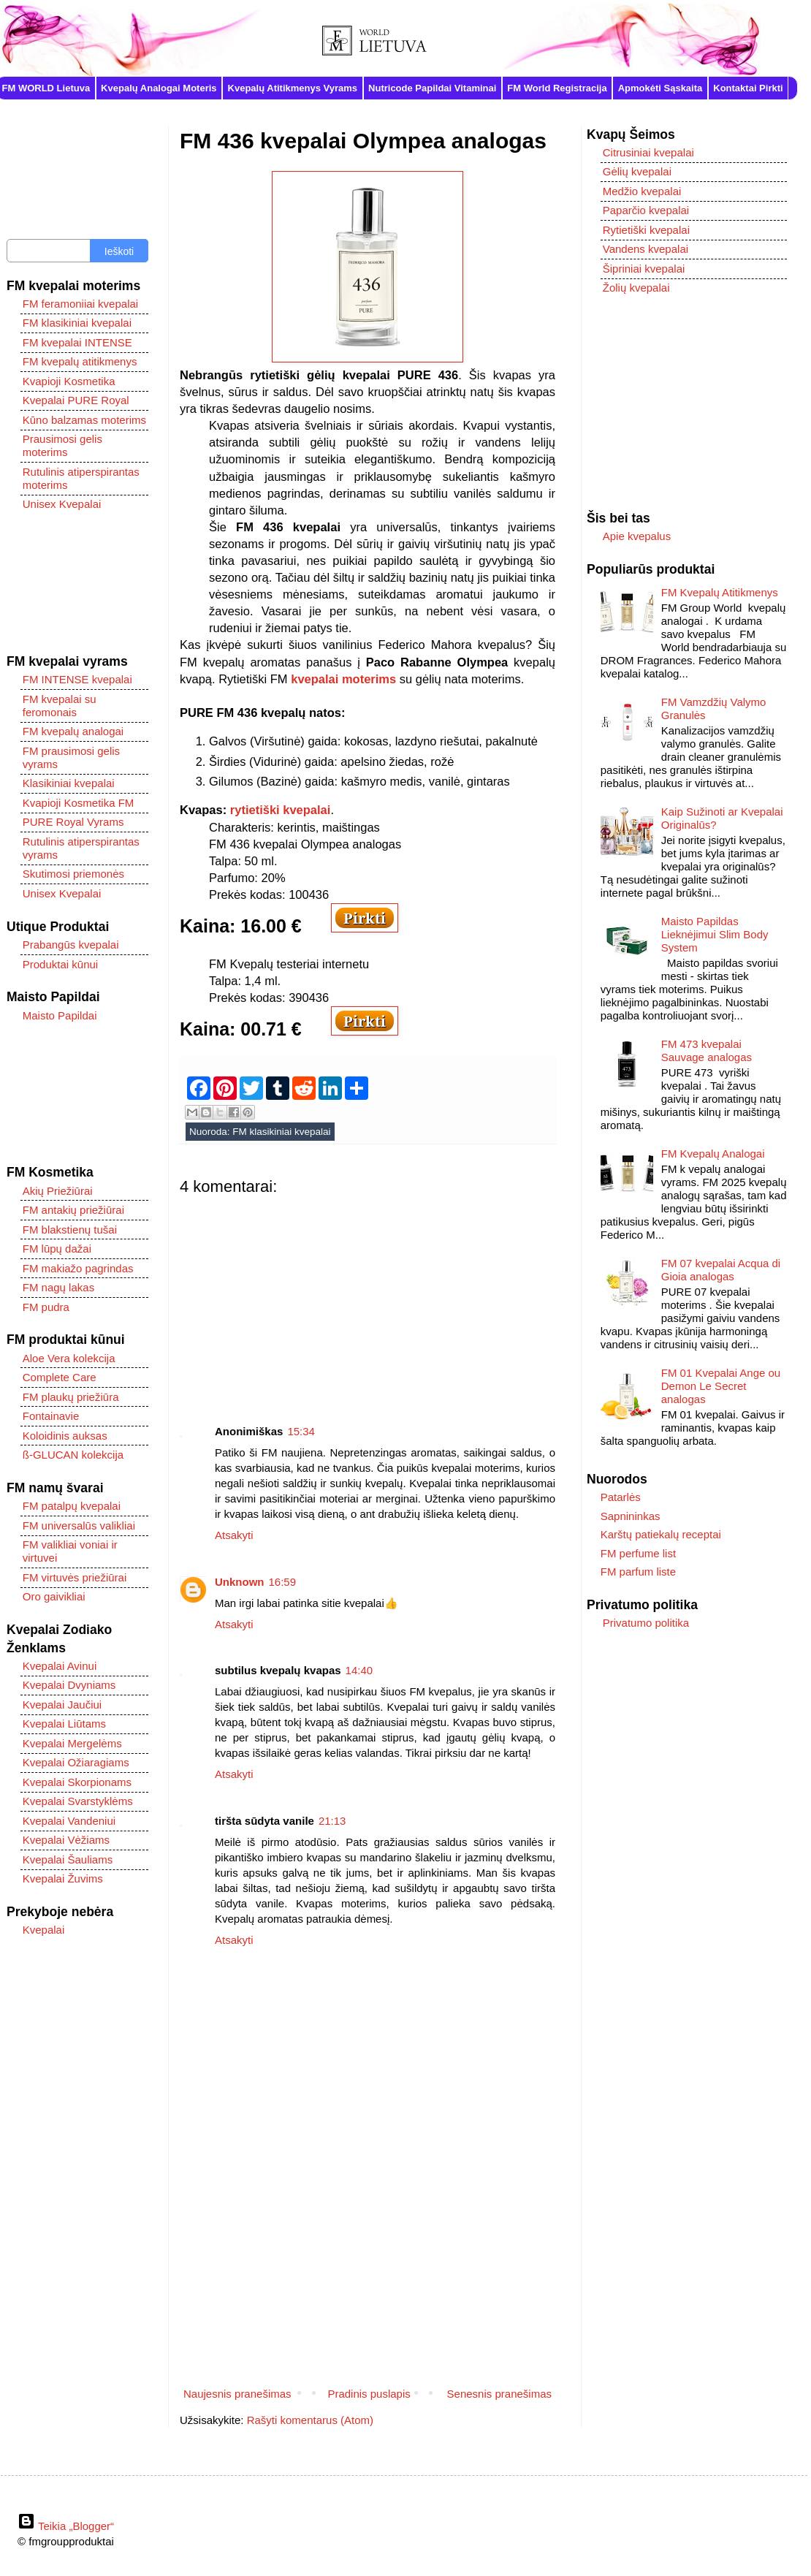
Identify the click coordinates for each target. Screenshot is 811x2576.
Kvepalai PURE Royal (76, 400)
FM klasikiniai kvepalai (281, 1131)
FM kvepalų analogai (73, 731)
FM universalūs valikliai (79, 1525)
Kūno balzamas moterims (84, 420)
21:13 (332, 1821)
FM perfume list (638, 1553)
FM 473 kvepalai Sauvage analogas (706, 1050)
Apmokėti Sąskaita (660, 88)
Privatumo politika (646, 1622)
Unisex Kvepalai (62, 504)
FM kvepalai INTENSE (77, 342)
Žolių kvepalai (636, 287)
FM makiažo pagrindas (78, 1268)
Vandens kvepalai (645, 249)
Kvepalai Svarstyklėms (78, 1801)
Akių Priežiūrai (58, 1191)
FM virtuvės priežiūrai (75, 1577)
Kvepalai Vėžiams (66, 1840)
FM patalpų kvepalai (72, 1506)
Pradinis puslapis (368, 2393)
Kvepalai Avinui (59, 1666)
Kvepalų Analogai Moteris (158, 88)
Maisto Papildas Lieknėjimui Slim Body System (715, 934)
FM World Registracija (556, 88)
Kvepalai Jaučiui (62, 1704)
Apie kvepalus (637, 536)
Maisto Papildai (60, 1015)
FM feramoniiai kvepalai (80, 303)
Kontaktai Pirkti (748, 88)
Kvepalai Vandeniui (69, 1821)
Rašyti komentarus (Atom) (310, 2420)
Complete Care (59, 1377)
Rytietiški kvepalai (646, 230)
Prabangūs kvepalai (71, 944)
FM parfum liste (638, 1571)
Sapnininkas (630, 1516)
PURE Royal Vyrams (73, 822)
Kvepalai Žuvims (63, 1878)
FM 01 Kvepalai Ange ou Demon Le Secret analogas (720, 1386)
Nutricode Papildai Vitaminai (432, 88)
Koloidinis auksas (65, 1435)
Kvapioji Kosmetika (69, 381)
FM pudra (46, 1307)
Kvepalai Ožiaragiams (76, 1762)
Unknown (239, 1582)
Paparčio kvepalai (646, 210)
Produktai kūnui (60, 964)
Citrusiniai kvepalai (648, 152)
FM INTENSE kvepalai (77, 679)
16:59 (283, 1582)
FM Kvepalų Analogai (713, 1153)
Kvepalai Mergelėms (72, 1743)
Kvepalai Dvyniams (69, 1685)
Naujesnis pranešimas (237, 2393)
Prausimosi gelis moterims (62, 445)
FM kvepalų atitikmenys (80, 361)
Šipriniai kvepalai (644, 268)
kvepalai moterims (343, 678)
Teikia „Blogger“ (66, 2526)
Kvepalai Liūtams (64, 1723)
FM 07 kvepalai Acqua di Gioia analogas (720, 1270)
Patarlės (621, 1497)
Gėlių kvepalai (637, 171)
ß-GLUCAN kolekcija (73, 1454)
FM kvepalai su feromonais (59, 705)
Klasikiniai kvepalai (69, 783)
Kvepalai (44, 1929)
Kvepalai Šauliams (68, 1859)
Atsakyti (234, 1535)
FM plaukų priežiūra (71, 1397)
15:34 (301, 1431)
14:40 (359, 1670)
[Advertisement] (367, 1298)
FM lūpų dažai (57, 1248)
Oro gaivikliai (54, 1596)
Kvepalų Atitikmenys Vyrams (293, 88)
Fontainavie (51, 1416)
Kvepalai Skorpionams (77, 1782)
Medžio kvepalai (642, 191)
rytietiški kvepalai (280, 809)
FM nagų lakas (58, 1287)
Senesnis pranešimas (499, 2393)
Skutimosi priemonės (73, 873)
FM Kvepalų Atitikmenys (719, 592)
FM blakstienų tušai (70, 1229)
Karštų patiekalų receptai (661, 1534)
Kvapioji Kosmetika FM (78, 803)
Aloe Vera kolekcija (69, 1358)
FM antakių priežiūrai (73, 1210)
